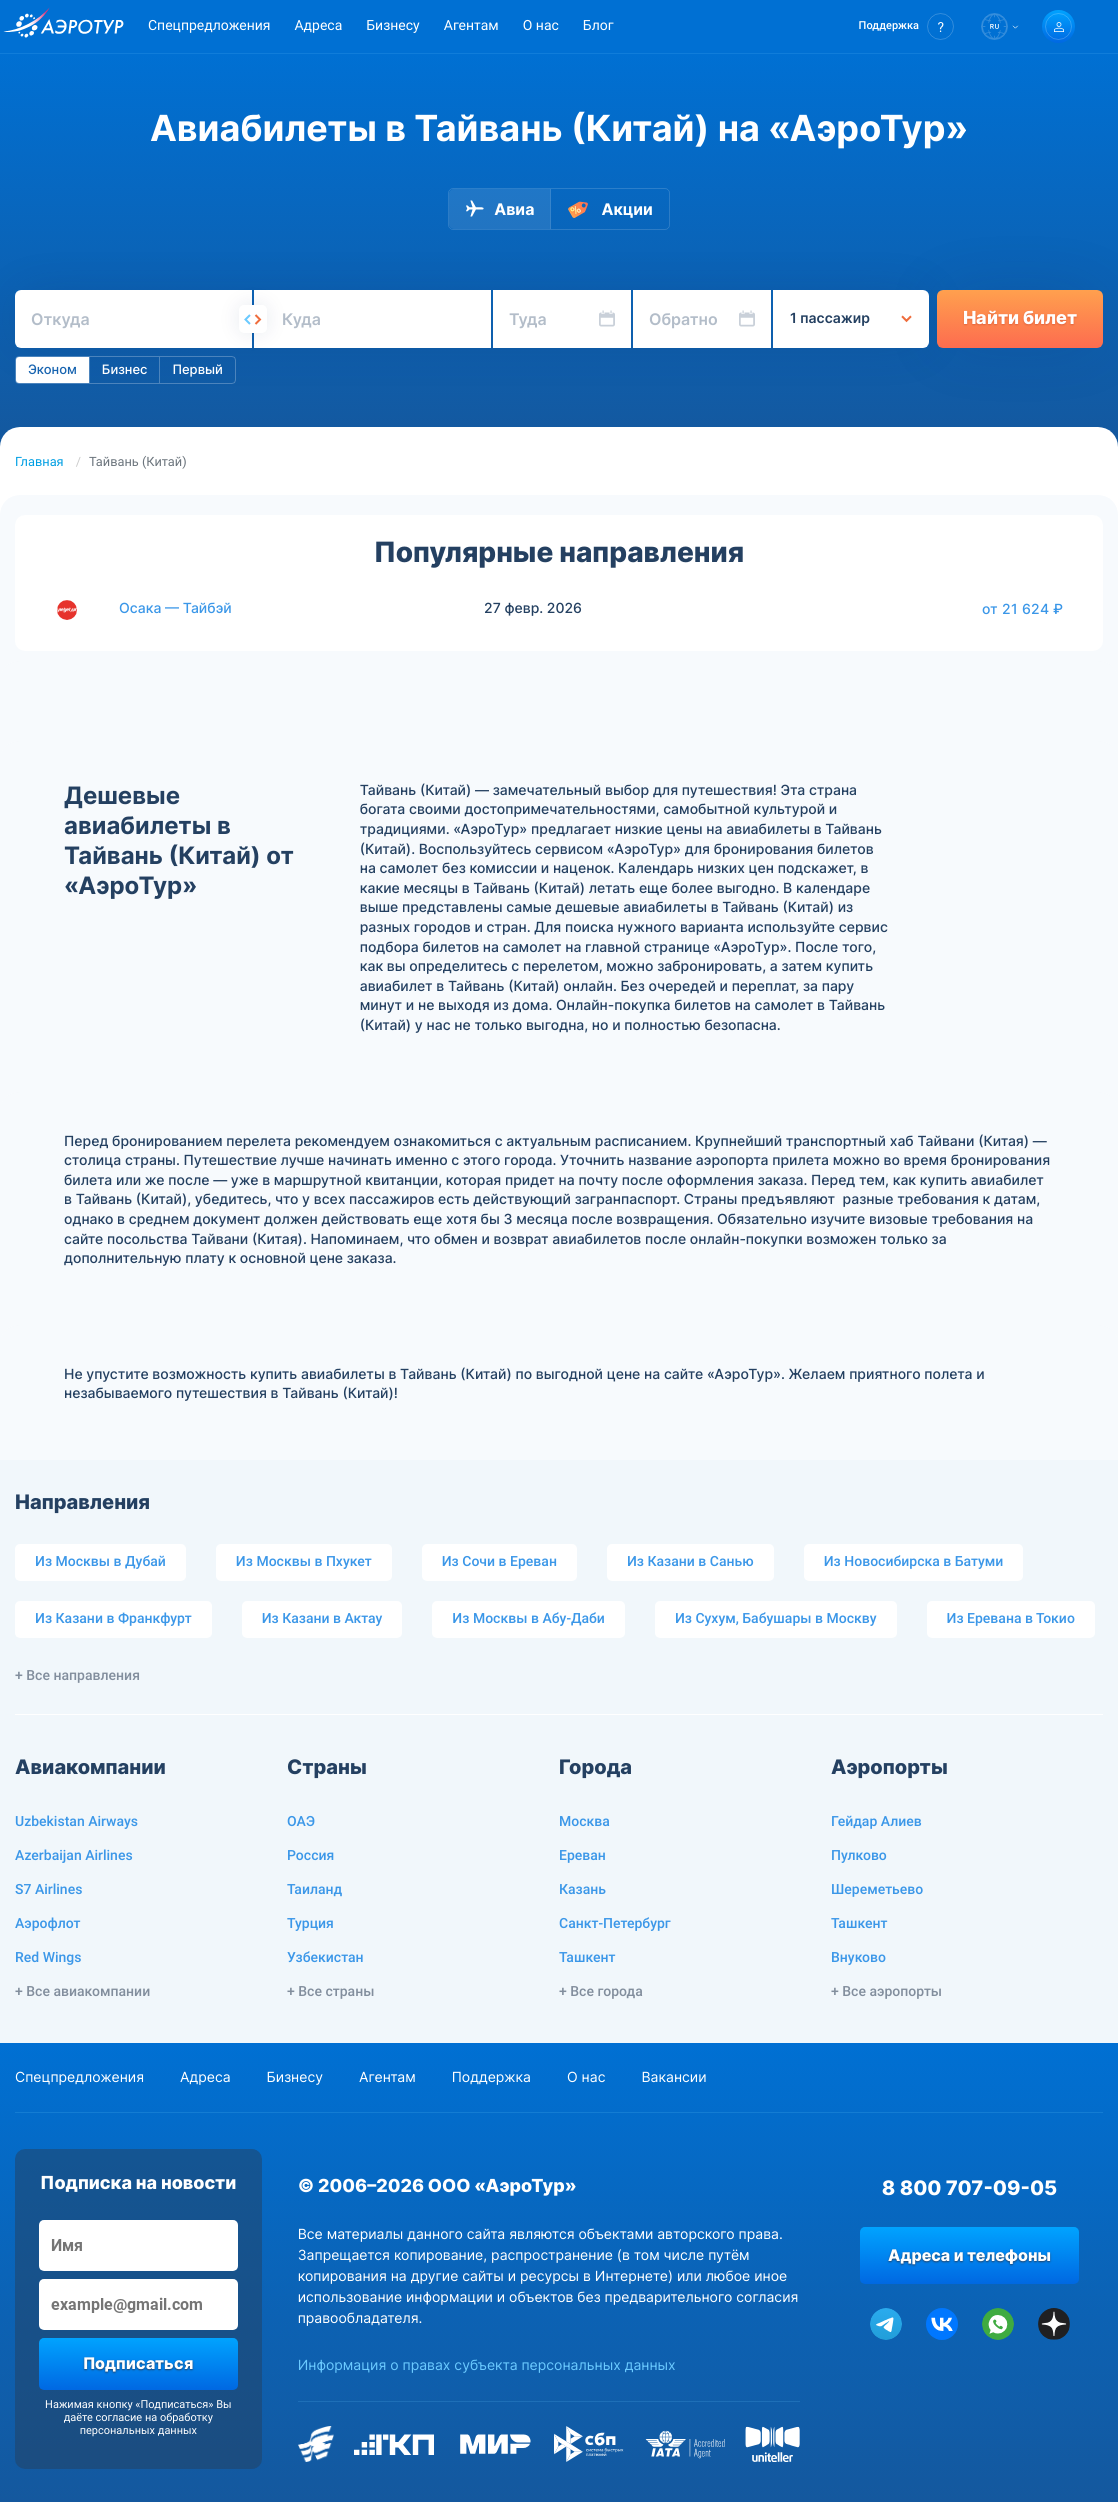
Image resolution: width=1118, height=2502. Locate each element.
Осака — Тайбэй (175, 608)
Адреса (318, 26)
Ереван (582, 1856)
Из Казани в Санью (690, 1562)
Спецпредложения (209, 26)
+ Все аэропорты (886, 1992)
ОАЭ (301, 1822)
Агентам (471, 26)
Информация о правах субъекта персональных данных (487, 2365)
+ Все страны (330, 1992)
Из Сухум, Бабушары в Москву (776, 1619)
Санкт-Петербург (615, 1924)
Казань (582, 1890)
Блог (598, 26)
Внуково (858, 1958)
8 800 (969, 2188)
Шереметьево (877, 1890)
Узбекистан (325, 1958)
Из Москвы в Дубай (100, 1562)
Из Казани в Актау (322, 1619)
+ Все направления (77, 1676)
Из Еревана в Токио (1011, 1619)
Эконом (52, 370)
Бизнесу (392, 26)
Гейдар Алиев (876, 1822)
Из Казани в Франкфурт (113, 1619)
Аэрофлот (47, 1924)
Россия (310, 1856)
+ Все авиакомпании (82, 1992)
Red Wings (48, 1958)
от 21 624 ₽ (1022, 609)
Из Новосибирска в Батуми (914, 1562)
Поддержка (491, 2077)
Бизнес (125, 370)
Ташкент (587, 1958)
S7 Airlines (48, 1890)
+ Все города (601, 1992)
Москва (584, 1822)
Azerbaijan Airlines (74, 1856)
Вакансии (673, 2077)
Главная (39, 462)
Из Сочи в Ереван (499, 1562)
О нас (541, 26)
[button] (906, 26)
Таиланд (314, 1890)
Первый (197, 370)
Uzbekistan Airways (76, 1822)
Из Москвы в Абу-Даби (528, 1619)
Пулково (859, 1856)
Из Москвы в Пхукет (304, 1562)
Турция (310, 1924)
